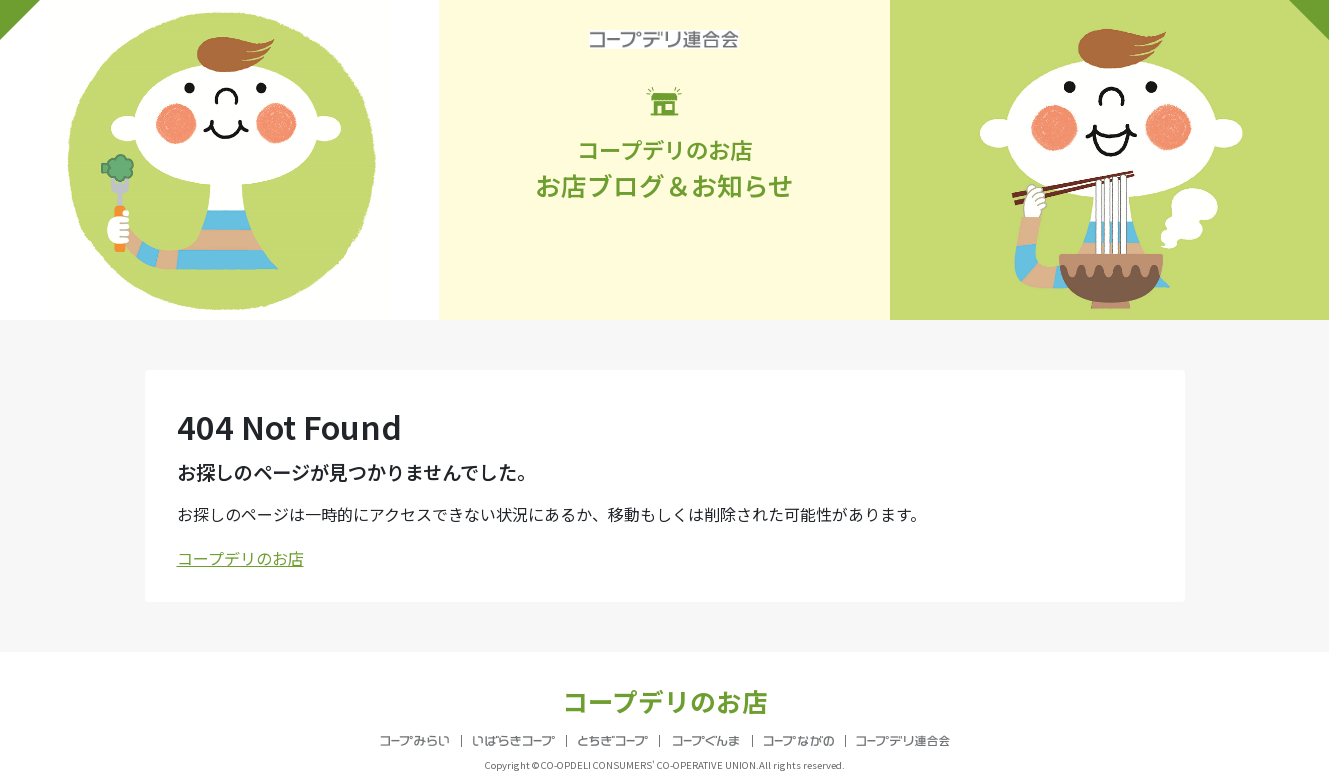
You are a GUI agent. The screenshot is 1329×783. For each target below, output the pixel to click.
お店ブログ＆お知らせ (665, 145)
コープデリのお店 (240, 558)
